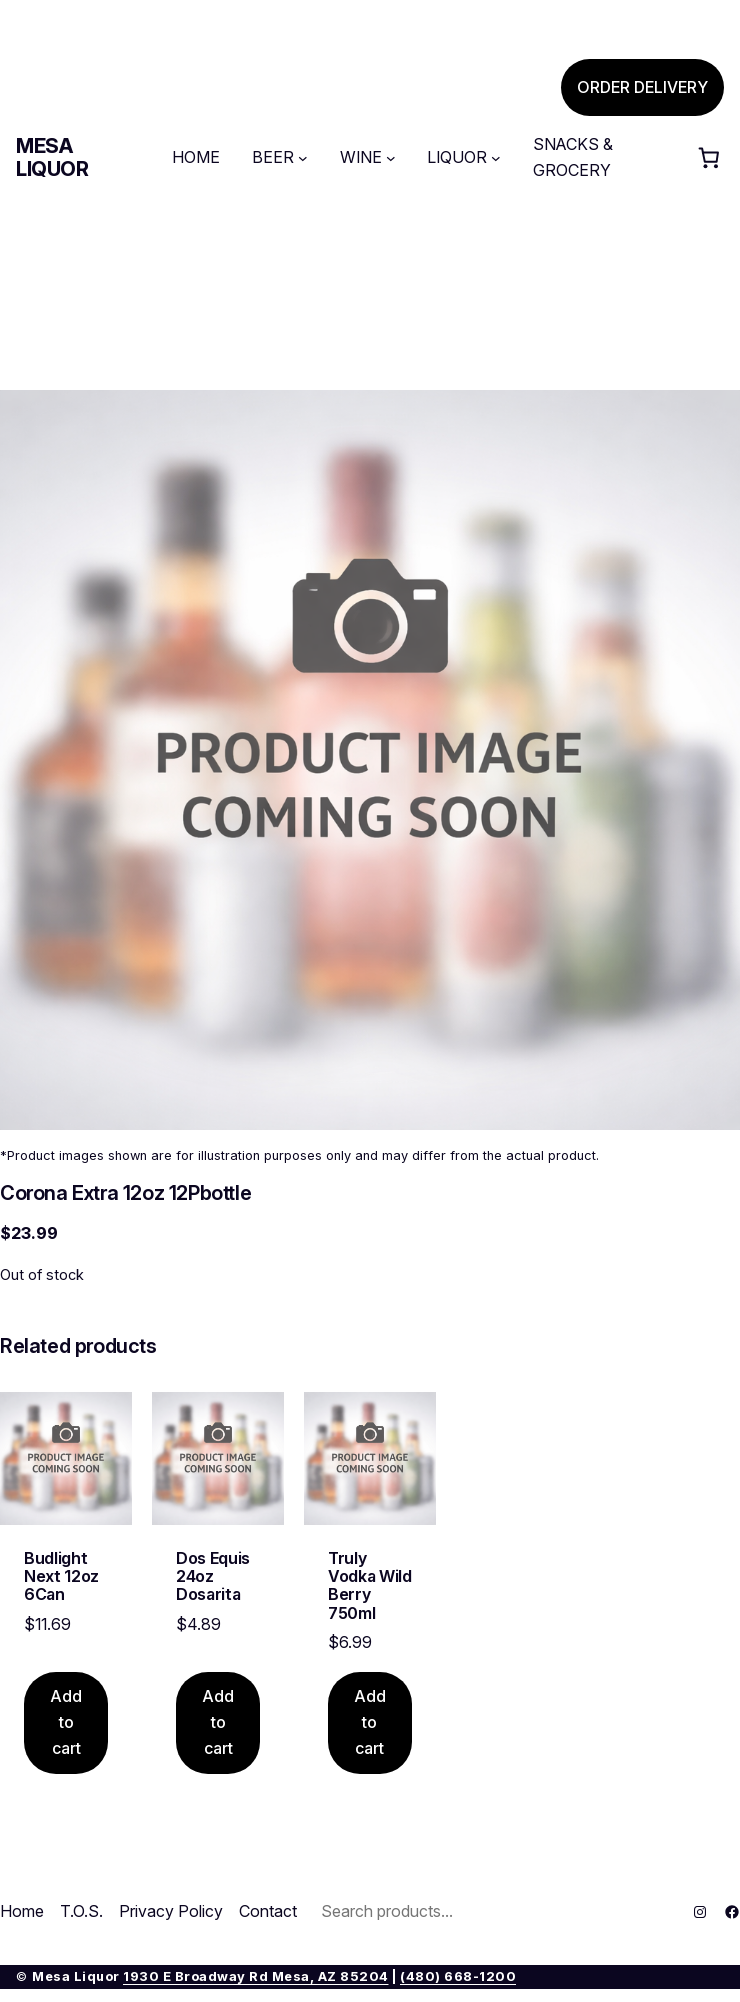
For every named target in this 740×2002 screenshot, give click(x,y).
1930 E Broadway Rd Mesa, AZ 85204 (256, 1976)
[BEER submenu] (303, 158)
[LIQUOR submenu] (496, 158)
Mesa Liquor (52, 157)
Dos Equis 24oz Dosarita (213, 1576)
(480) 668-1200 (458, 1976)
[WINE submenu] (391, 158)
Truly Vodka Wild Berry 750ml (370, 1586)
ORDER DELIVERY (642, 87)
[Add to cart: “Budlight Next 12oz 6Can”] (66, 1723)
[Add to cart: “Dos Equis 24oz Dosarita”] (218, 1723)
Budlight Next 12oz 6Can (61, 1576)
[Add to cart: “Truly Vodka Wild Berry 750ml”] (370, 1723)
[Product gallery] (370, 760)
